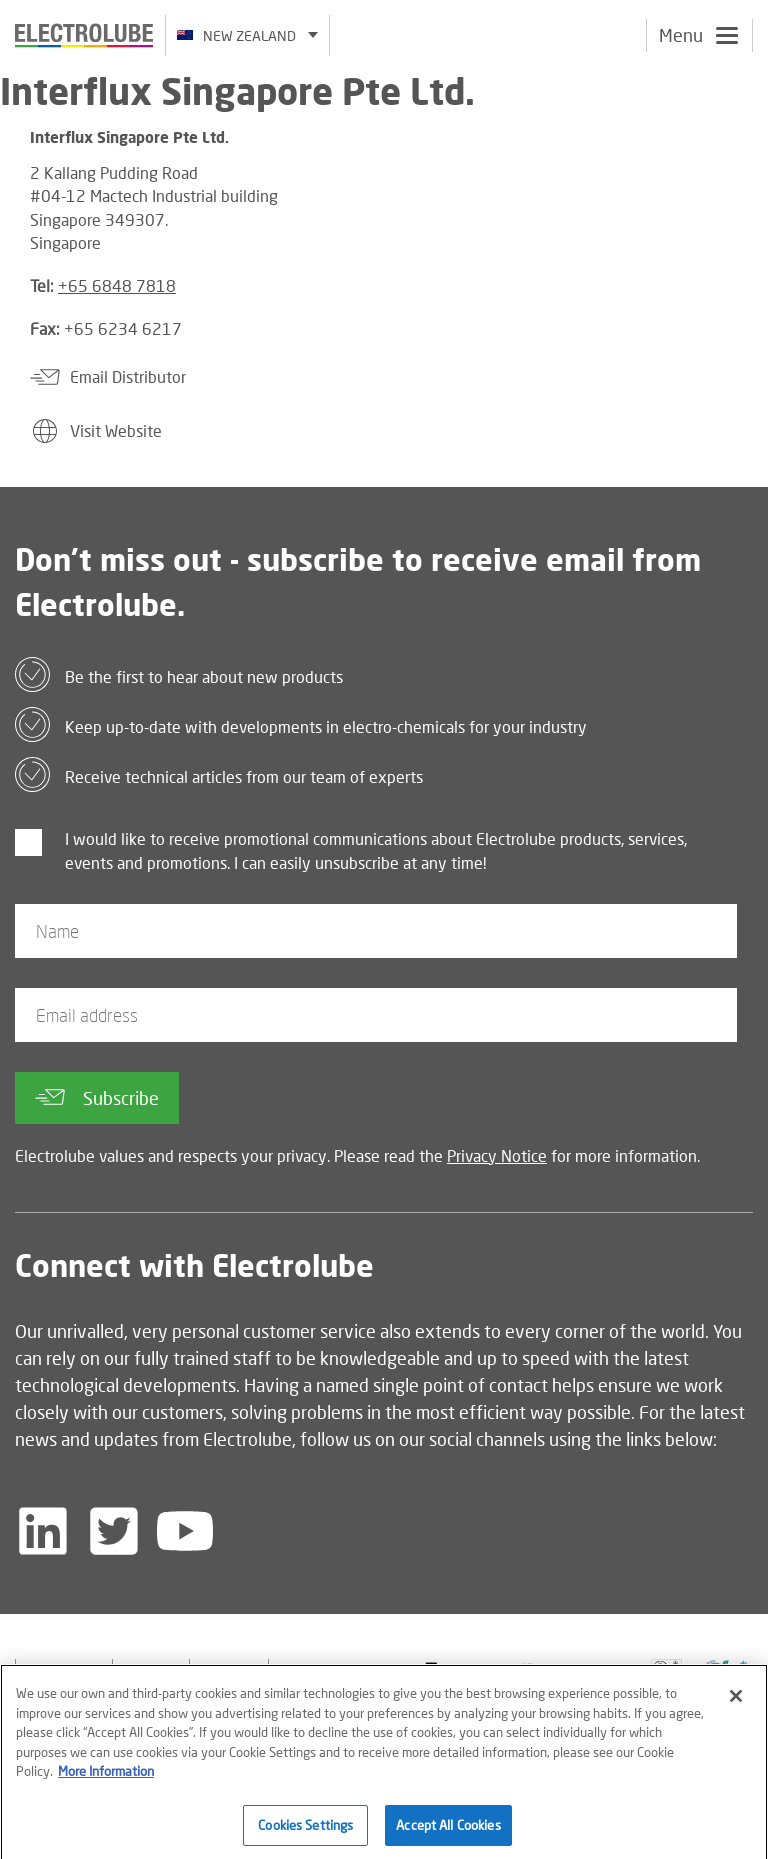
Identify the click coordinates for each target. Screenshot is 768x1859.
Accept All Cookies (448, 1831)
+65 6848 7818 (117, 285)
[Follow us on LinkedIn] (43, 1531)
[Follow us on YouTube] (185, 1531)
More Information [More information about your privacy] (106, 1777)
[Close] (736, 1702)
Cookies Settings (305, 1831)
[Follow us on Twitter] (114, 1531)
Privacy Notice (497, 1155)
